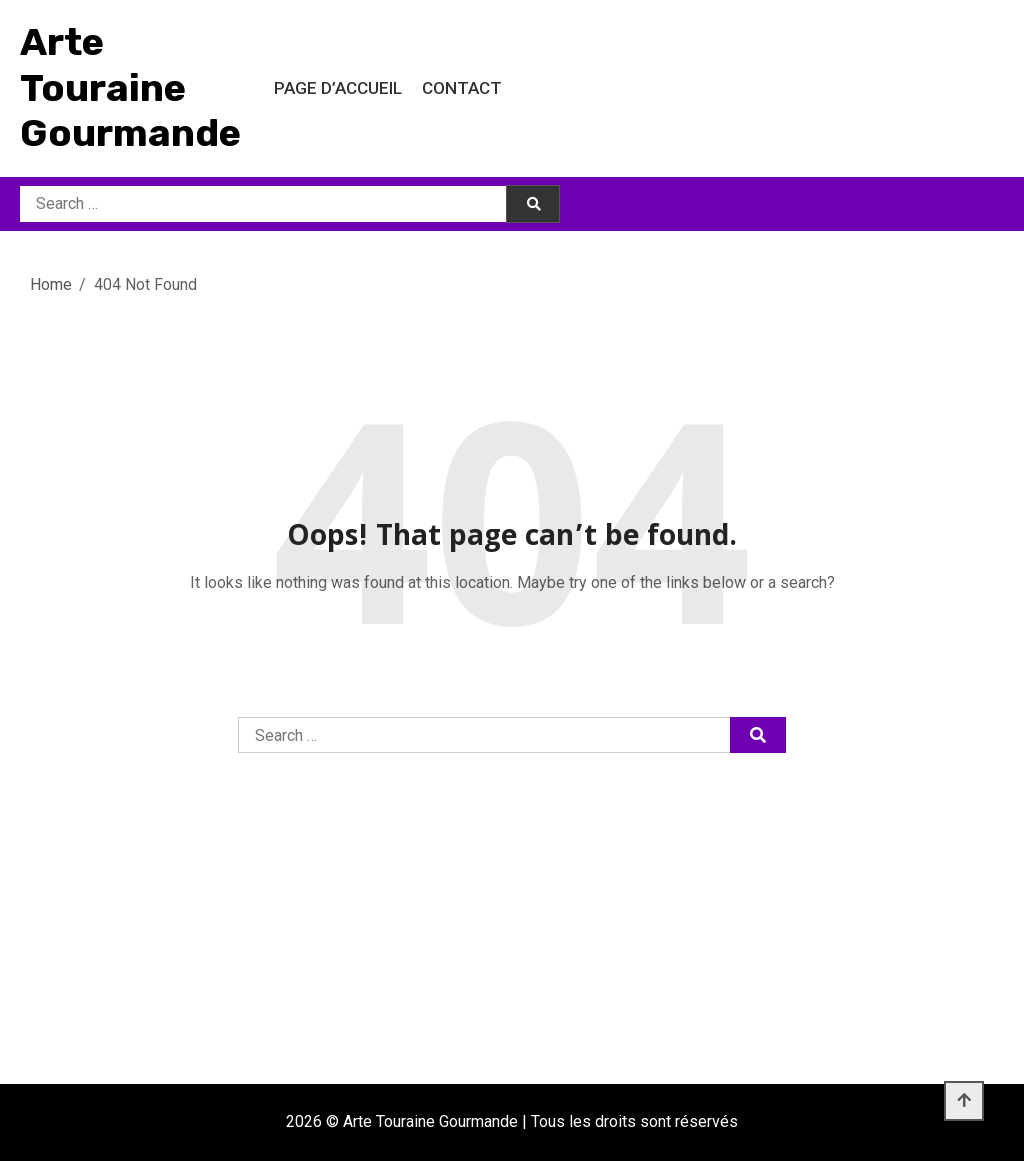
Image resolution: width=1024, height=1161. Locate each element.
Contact (462, 88)
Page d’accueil (338, 88)
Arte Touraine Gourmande (130, 87)
